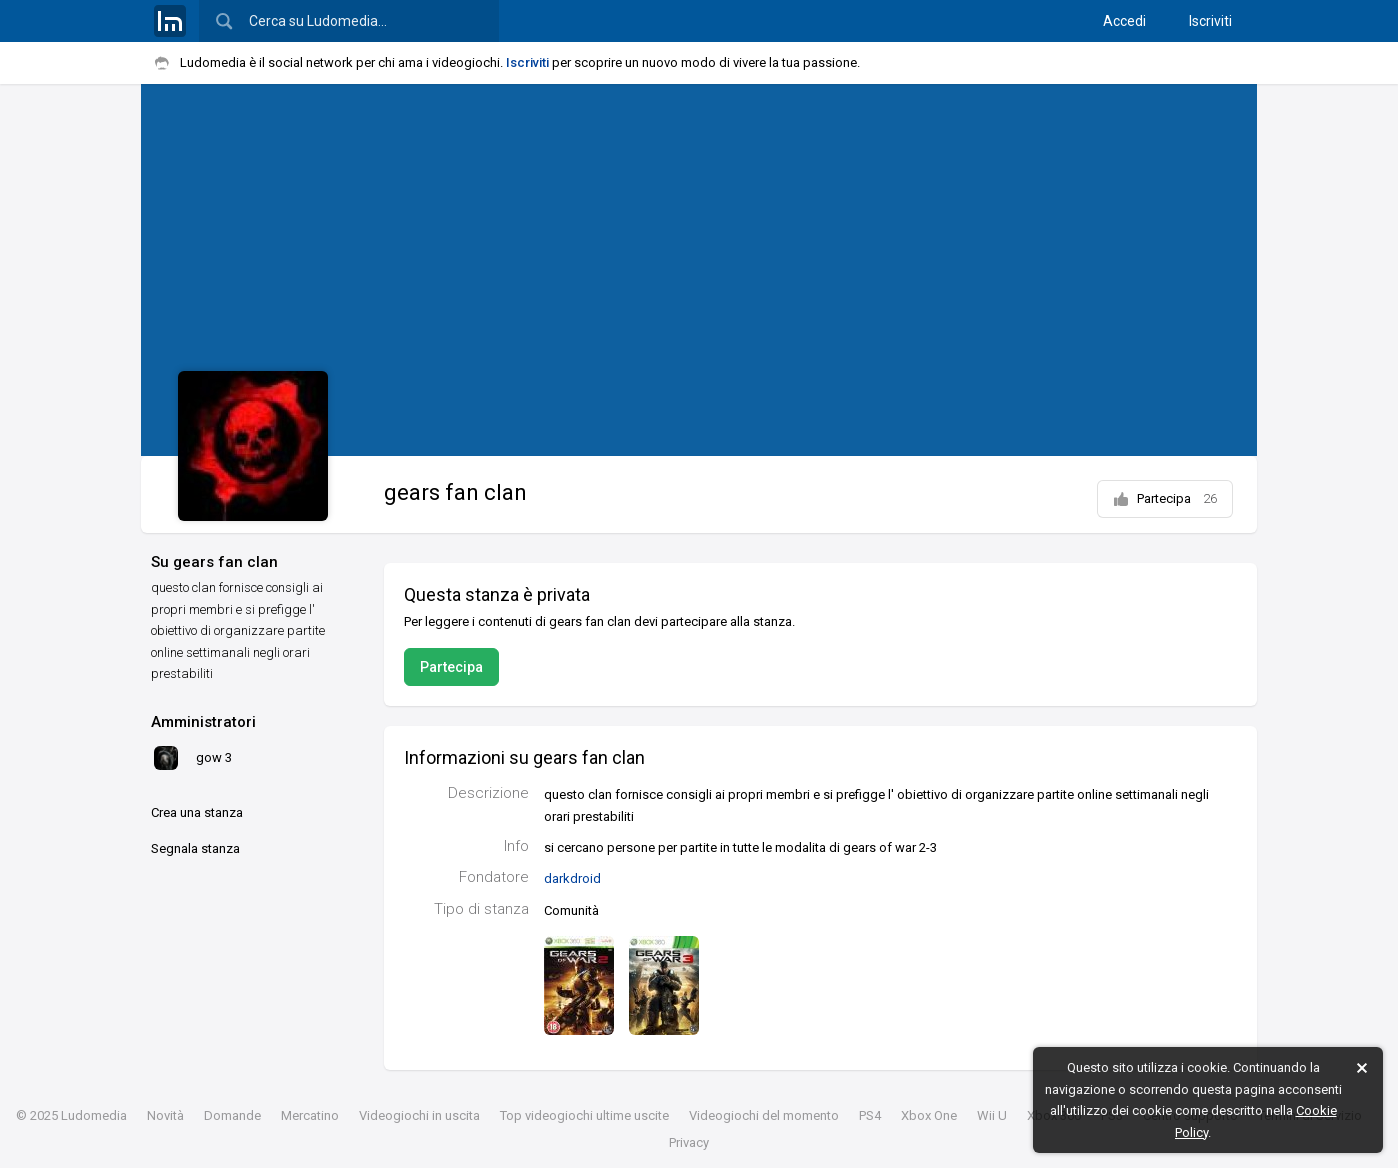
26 (1210, 498)
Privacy (689, 1142)
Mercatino (310, 1115)
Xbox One (929, 1115)
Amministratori (203, 722)
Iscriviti (1210, 21)
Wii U (992, 1115)
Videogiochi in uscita (419, 1115)
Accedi (1124, 21)
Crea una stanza (197, 812)
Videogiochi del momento (764, 1115)
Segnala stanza (195, 848)
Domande (232, 1115)
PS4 (870, 1115)
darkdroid (572, 878)
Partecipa (1165, 499)
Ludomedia (94, 1115)
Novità (165, 1115)
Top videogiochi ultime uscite (584, 1115)
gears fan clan (455, 492)
